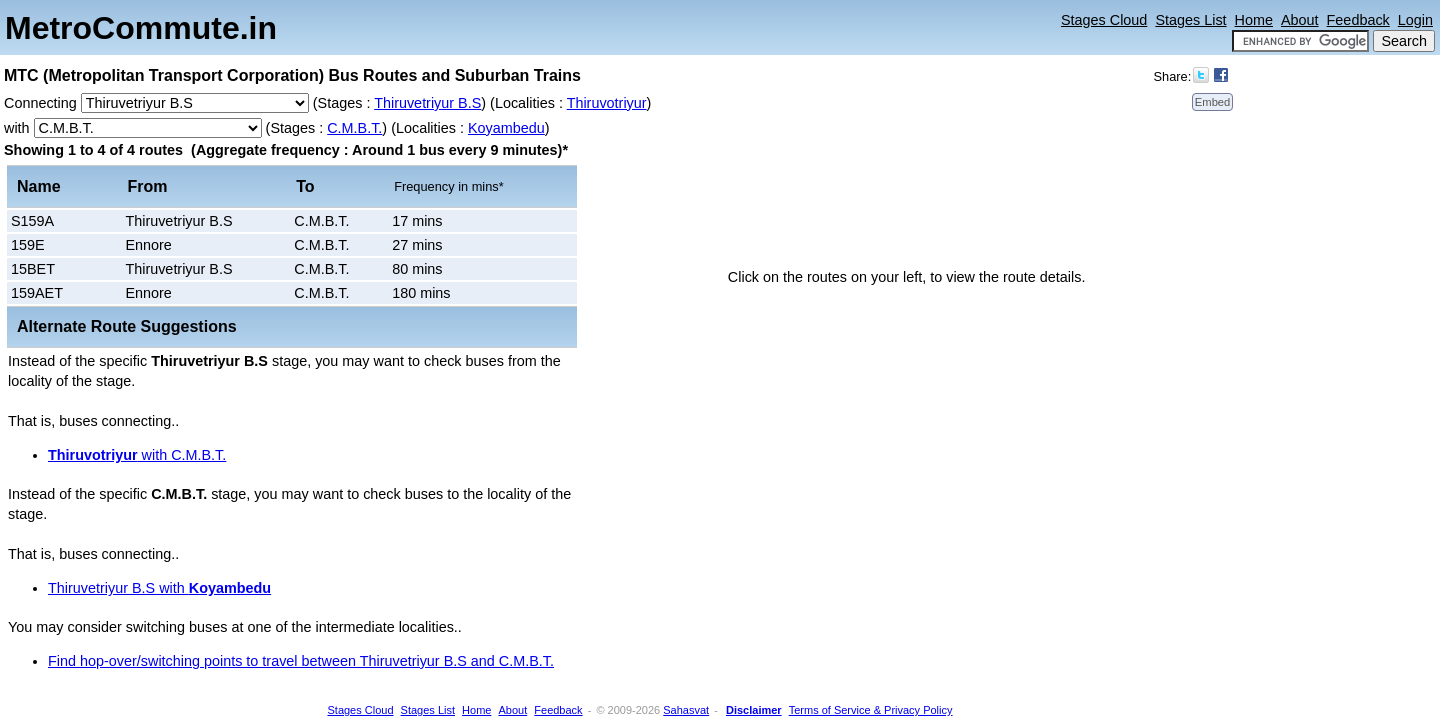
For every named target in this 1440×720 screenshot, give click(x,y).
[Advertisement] (1360, 355)
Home (1254, 20)
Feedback (1358, 20)
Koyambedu (506, 128)
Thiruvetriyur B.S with (159, 588)
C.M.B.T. (354, 128)
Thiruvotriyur (607, 103)
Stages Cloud (1104, 20)
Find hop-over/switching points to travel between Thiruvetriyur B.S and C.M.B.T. (301, 661)
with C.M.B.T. (137, 455)
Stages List (1190, 20)
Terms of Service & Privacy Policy (871, 710)
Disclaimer (754, 710)
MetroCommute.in (141, 28)
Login (1415, 20)
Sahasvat (686, 710)
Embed (1212, 102)
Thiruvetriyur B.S (427, 103)
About (1300, 20)
